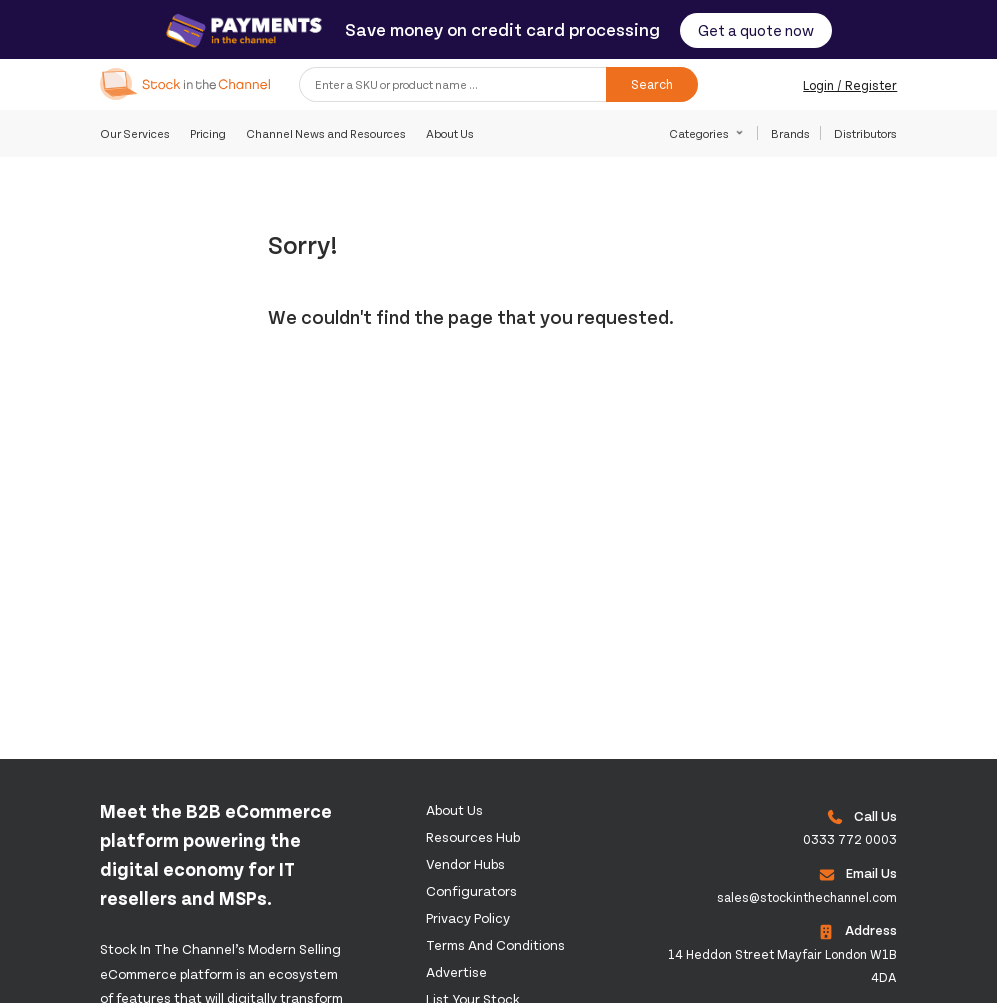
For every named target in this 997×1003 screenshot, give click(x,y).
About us (454, 809)
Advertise (456, 971)
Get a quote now (756, 29)
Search (652, 84)
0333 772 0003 (850, 839)
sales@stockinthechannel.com (807, 897)
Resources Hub (473, 836)
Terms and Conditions (495, 944)
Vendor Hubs (465, 863)
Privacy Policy (468, 917)
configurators (471, 890)
